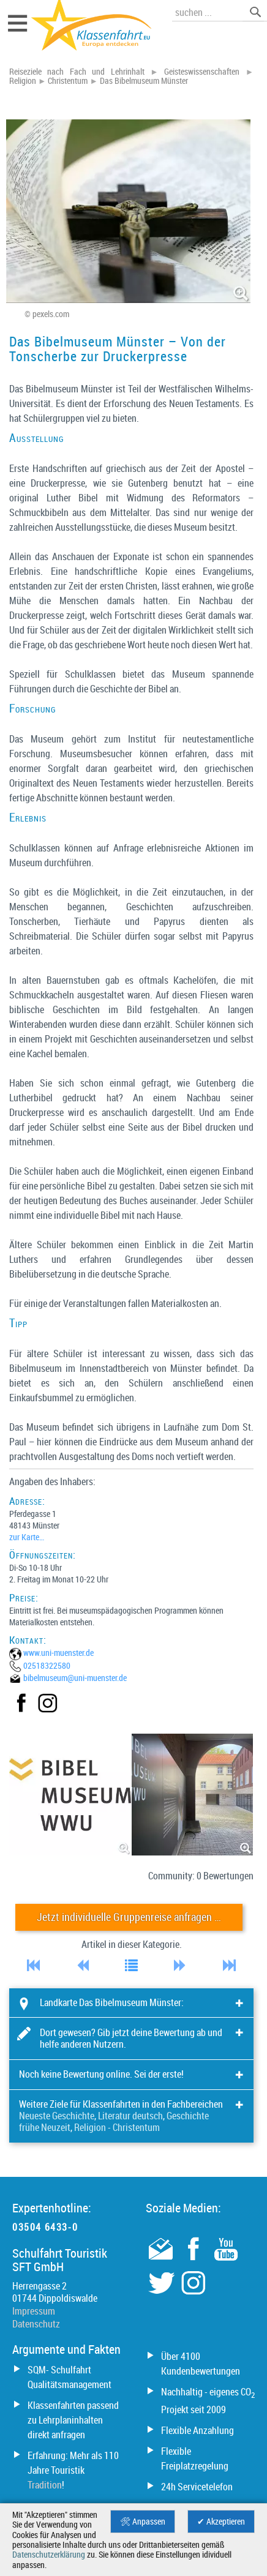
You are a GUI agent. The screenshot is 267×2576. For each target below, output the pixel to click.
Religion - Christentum (117, 2127)
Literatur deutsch (130, 2115)
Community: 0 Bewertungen (201, 1875)
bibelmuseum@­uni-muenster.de (75, 1677)
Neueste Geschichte (56, 2115)
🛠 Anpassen (142, 2521)
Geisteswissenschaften (201, 71)
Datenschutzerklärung (48, 2554)
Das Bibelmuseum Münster (144, 80)
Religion (22, 80)
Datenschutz (36, 2324)
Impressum (33, 2311)
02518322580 (46, 1665)
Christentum (68, 80)
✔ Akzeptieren (221, 2521)
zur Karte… (26, 1537)
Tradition (45, 2485)
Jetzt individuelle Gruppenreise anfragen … (129, 1917)
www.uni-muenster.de (58, 1652)
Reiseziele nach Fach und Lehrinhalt (77, 71)
